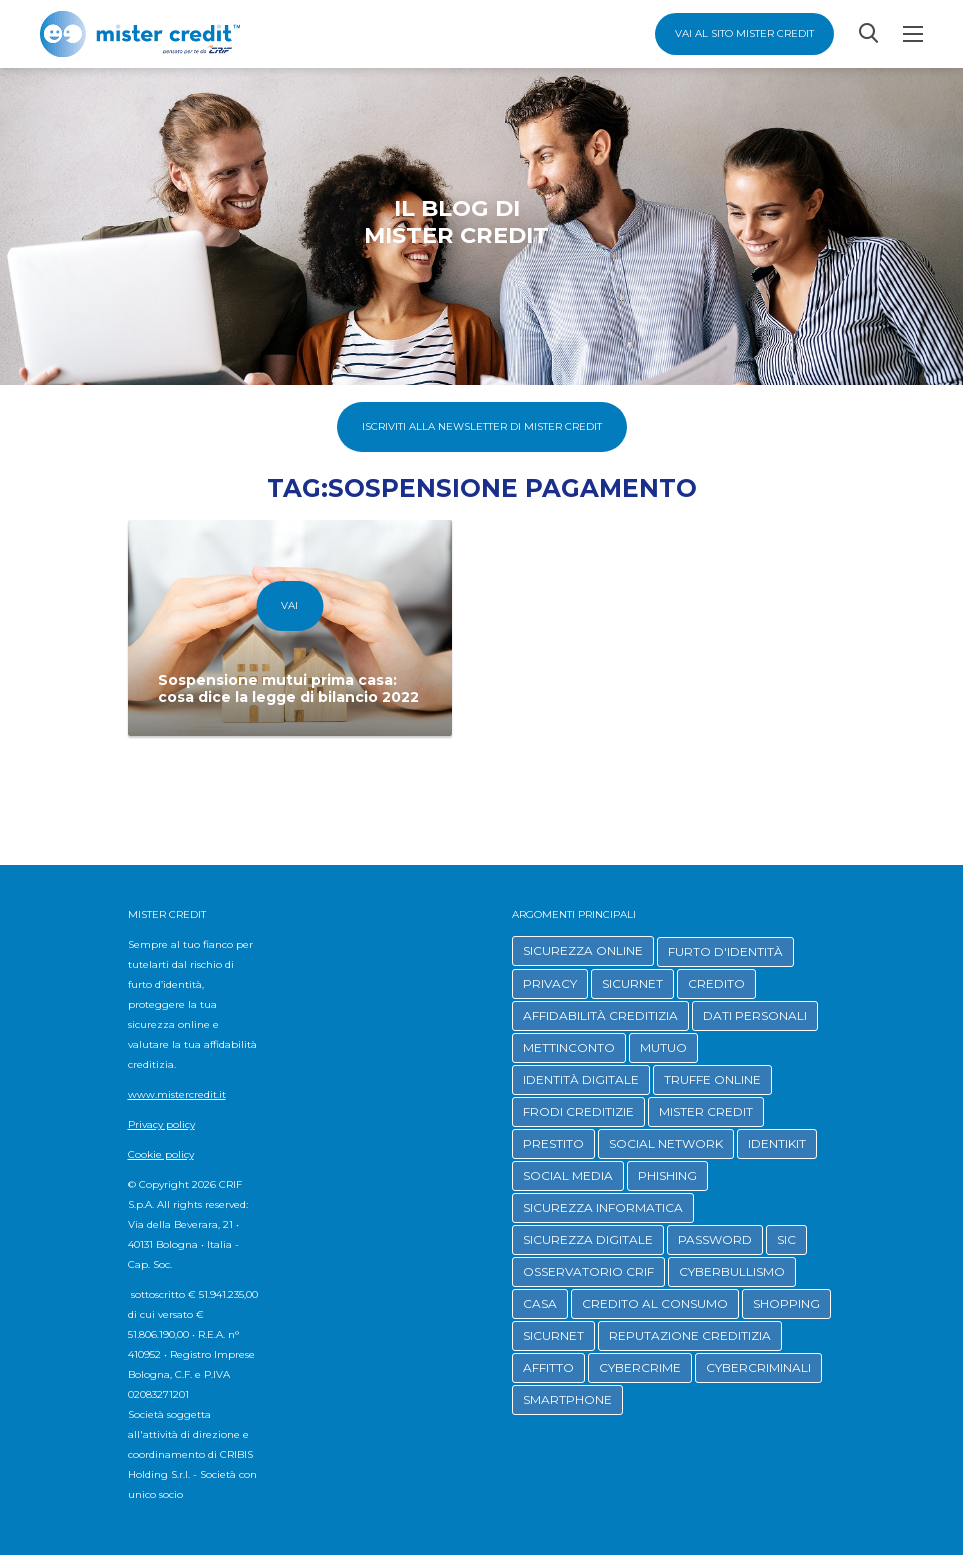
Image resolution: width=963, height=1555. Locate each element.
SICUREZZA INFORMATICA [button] (603, 1207)
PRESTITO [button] (553, 1143)
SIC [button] (786, 1239)
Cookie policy (161, 1154)
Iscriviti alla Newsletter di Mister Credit (482, 426)
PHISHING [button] (667, 1175)
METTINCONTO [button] (569, 1047)
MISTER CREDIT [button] (706, 1111)
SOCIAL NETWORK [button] (666, 1143)
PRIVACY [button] (550, 983)
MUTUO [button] (663, 1047)
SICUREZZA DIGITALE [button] (588, 1239)
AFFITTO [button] (548, 1367)
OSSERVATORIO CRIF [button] (588, 1271)
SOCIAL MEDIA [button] (568, 1175)
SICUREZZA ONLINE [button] (583, 950)
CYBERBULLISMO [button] (732, 1271)
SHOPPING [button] (786, 1303)
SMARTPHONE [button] (567, 1399)
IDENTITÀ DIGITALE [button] (581, 1079)
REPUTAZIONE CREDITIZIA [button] (690, 1335)
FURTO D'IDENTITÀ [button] (725, 951)
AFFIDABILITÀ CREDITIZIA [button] (600, 1015)
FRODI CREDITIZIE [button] (578, 1111)
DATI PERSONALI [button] (755, 1015)
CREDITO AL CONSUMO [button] (655, 1303)
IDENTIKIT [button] (777, 1143)
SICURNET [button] (632, 983)
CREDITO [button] (716, 983)
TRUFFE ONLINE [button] (712, 1079)
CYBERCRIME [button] (640, 1367)
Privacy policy (161, 1124)
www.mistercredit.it (177, 1094)
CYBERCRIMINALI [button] (758, 1367)
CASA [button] (540, 1303)
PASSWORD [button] (715, 1239)
